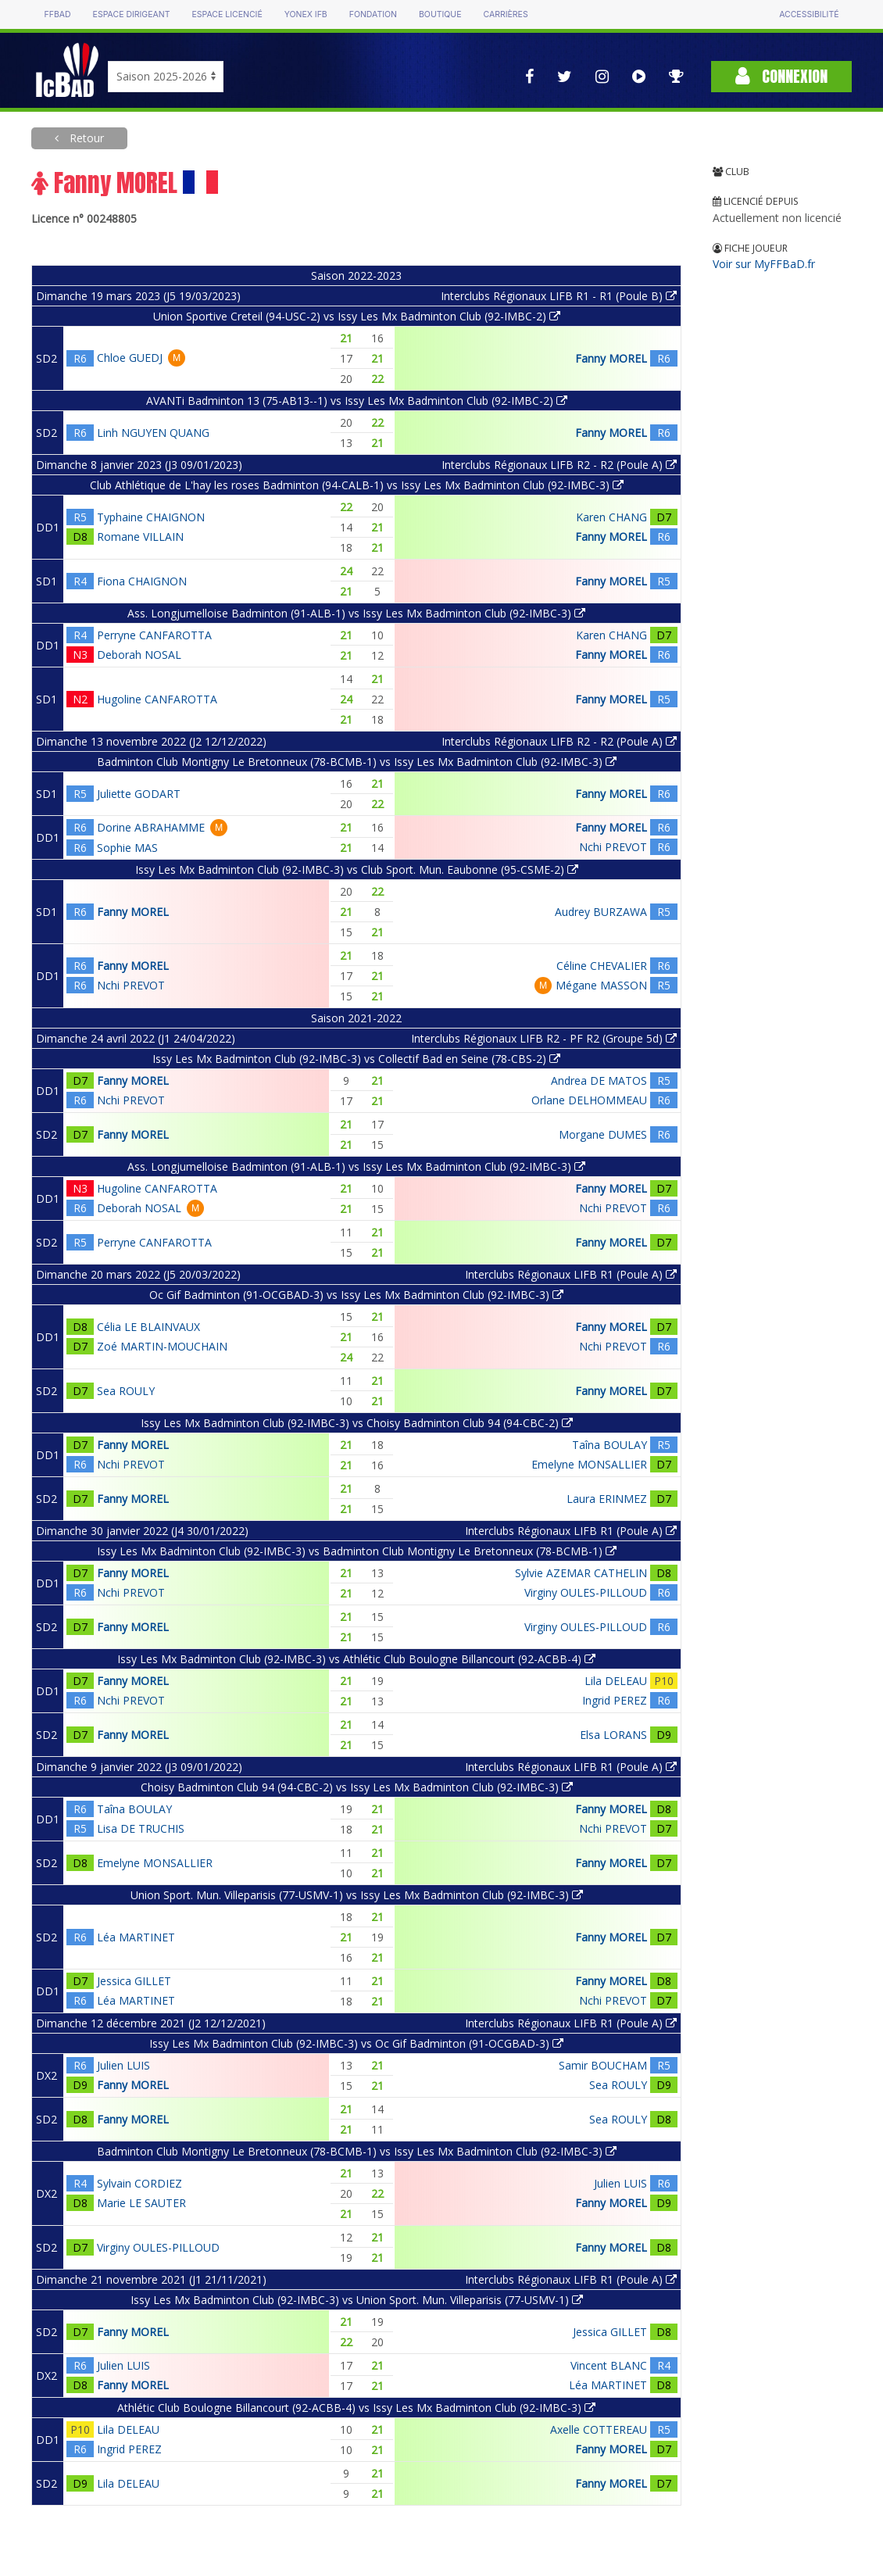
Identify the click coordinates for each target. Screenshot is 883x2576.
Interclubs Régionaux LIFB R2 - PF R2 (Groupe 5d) (544, 1038)
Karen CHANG (611, 517)
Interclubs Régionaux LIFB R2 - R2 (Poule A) (559, 464)
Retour (85, 138)
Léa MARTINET (136, 1937)
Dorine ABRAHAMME (151, 827)
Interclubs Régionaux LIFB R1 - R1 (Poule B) (559, 295)
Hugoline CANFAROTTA (157, 699)
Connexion (781, 76)
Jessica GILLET (134, 1980)
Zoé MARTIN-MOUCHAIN (162, 1346)
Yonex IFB (305, 14)
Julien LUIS (123, 2065)
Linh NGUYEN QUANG (153, 432)
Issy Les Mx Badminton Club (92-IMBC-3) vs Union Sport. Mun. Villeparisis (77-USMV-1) (356, 2299)
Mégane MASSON (601, 985)
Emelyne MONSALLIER (589, 1464)
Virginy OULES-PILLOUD (585, 1592)
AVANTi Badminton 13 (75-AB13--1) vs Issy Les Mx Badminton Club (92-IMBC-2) (356, 400)
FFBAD (58, 14)
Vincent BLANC (608, 2365)
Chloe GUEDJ (130, 357)
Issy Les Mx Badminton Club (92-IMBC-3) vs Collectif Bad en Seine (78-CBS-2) (356, 1058)
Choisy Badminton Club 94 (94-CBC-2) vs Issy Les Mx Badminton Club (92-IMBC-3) (357, 1787)
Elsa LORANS (613, 1734)
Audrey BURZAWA (601, 911)
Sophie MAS (127, 847)
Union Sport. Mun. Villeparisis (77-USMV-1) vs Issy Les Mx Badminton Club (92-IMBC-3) (356, 1894)
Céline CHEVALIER (601, 965)
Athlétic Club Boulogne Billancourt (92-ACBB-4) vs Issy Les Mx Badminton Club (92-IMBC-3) (356, 2407)
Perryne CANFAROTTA (154, 635)
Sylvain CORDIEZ (139, 2183)
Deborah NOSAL (139, 654)
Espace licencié (226, 14)
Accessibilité (808, 14)
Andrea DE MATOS (599, 1080)
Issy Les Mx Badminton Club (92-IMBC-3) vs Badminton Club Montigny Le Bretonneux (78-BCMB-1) (357, 1551)
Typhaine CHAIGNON (151, 517)
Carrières (505, 14)
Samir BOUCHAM (603, 2065)
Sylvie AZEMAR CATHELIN (581, 1572)
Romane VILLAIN (140, 536)
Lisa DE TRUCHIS (140, 1828)
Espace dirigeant (131, 14)
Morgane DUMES (603, 1134)
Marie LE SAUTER (141, 2202)
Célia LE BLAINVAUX (148, 1326)
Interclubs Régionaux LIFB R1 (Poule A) (571, 1274)
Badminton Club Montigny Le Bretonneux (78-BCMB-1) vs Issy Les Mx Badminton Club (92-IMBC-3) (357, 761)
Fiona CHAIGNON (142, 581)
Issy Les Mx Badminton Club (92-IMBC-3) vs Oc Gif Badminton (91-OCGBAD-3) (356, 2043)
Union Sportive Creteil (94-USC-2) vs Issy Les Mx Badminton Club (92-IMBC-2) (356, 316)
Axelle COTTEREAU (598, 2429)
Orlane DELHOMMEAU (589, 1100)
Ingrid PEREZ (614, 1700)
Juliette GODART (139, 793)
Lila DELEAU (615, 1680)
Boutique (440, 14)
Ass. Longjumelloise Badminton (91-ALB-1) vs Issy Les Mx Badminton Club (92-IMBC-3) (356, 613)
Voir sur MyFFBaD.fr (764, 263)
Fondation (373, 14)
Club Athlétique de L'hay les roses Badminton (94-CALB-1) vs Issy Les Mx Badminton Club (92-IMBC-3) (357, 485)
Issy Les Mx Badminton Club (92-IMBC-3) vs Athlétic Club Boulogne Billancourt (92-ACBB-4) (356, 1658)
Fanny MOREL (611, 358)
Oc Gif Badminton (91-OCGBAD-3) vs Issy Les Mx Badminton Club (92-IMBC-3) (356, 1294)
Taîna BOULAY (609, 1444)
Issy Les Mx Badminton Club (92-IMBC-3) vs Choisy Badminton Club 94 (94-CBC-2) (357, 1422)
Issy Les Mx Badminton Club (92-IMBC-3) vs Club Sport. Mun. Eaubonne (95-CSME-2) (356, 869)
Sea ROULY (126, 1390)
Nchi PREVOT (613, 846)
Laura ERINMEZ (607, 1498)
